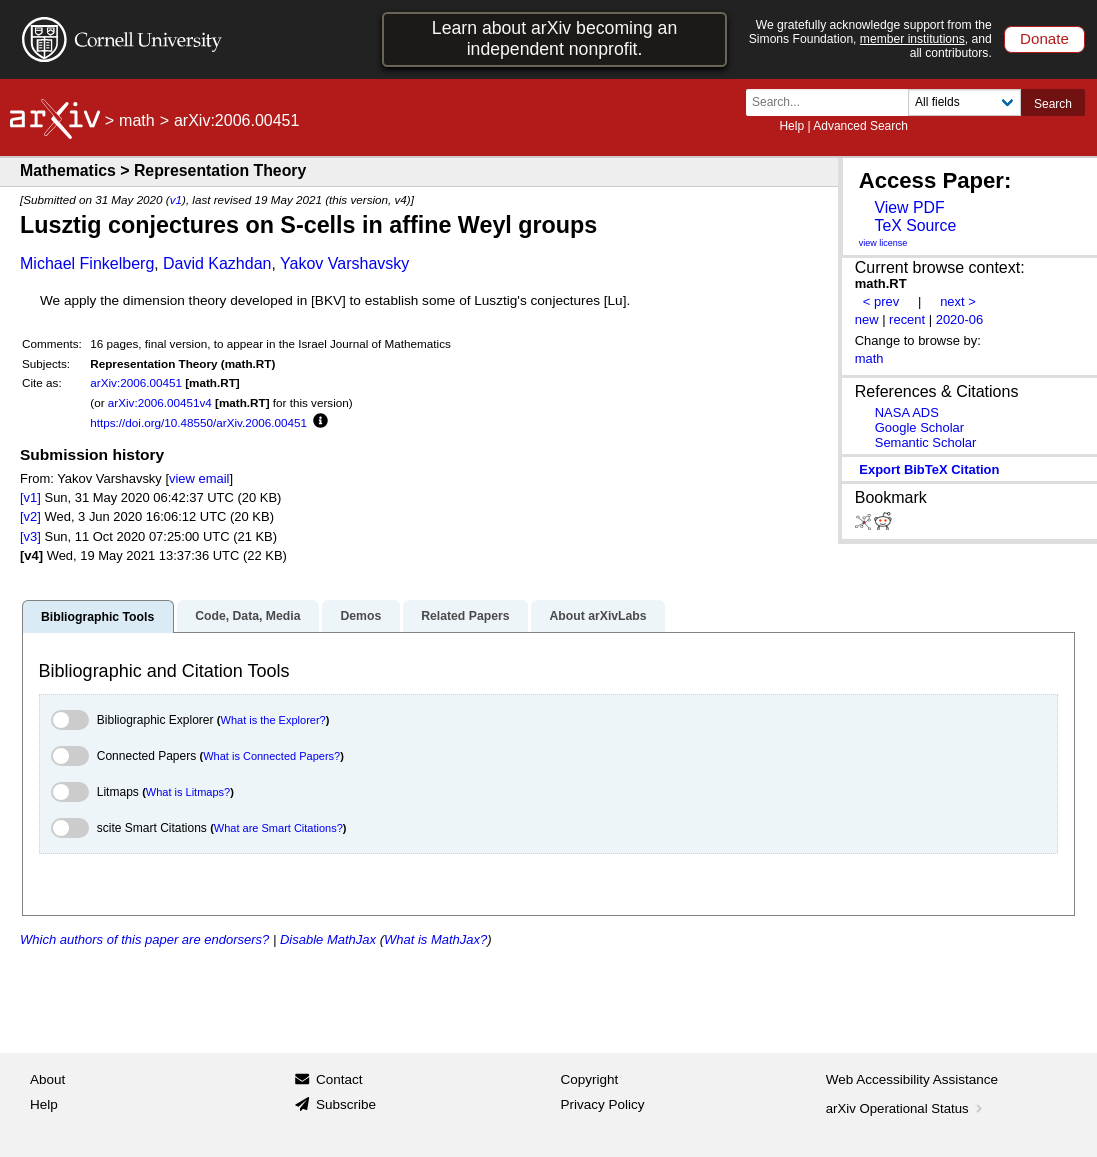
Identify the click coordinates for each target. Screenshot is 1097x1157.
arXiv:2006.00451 (136, 382)
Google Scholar (919, 427)
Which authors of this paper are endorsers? (144, 939)
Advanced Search (860, 126)
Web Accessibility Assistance (912, 1079)
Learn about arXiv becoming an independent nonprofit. (554, 38)
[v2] (30, 516)
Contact (339, 1079)
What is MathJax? (435, 939)
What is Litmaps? (188, 792)
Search (1053, 104)
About (47, 1079)
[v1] (30, 497)
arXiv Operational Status (906, 1108)
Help (791, 126)
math (137, 120)
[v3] (30, 536)
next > (958, 301)
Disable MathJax (328, 939)
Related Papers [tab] (465, 616)
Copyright (590, 1079)
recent (907, 319)
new (867, 319)
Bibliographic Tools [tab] (97, 617)
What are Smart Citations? (278, 828)
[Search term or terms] (833, 102)
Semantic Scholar (926, 442)
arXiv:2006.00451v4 (160, 402)
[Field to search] (964, 102)
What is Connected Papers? (271, 756)
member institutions (912, 39)
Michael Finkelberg (87, 263)
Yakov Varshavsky (344, 263)
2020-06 (960, 319)
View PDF (909, 207)
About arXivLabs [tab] (597, 616)
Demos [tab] (360, 616)
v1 (176, 199)
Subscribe (346, 1104)
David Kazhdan (217, 263)
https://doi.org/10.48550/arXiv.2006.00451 (198, 422)
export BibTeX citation (929, 469)
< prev (881, 301)
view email (199, 478)
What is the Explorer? (273, 720)
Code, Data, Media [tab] (247, 616)
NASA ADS (907, 412)
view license (883, 243)
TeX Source (915, 225)
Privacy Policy (603, 1104)
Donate (1044, 38)
